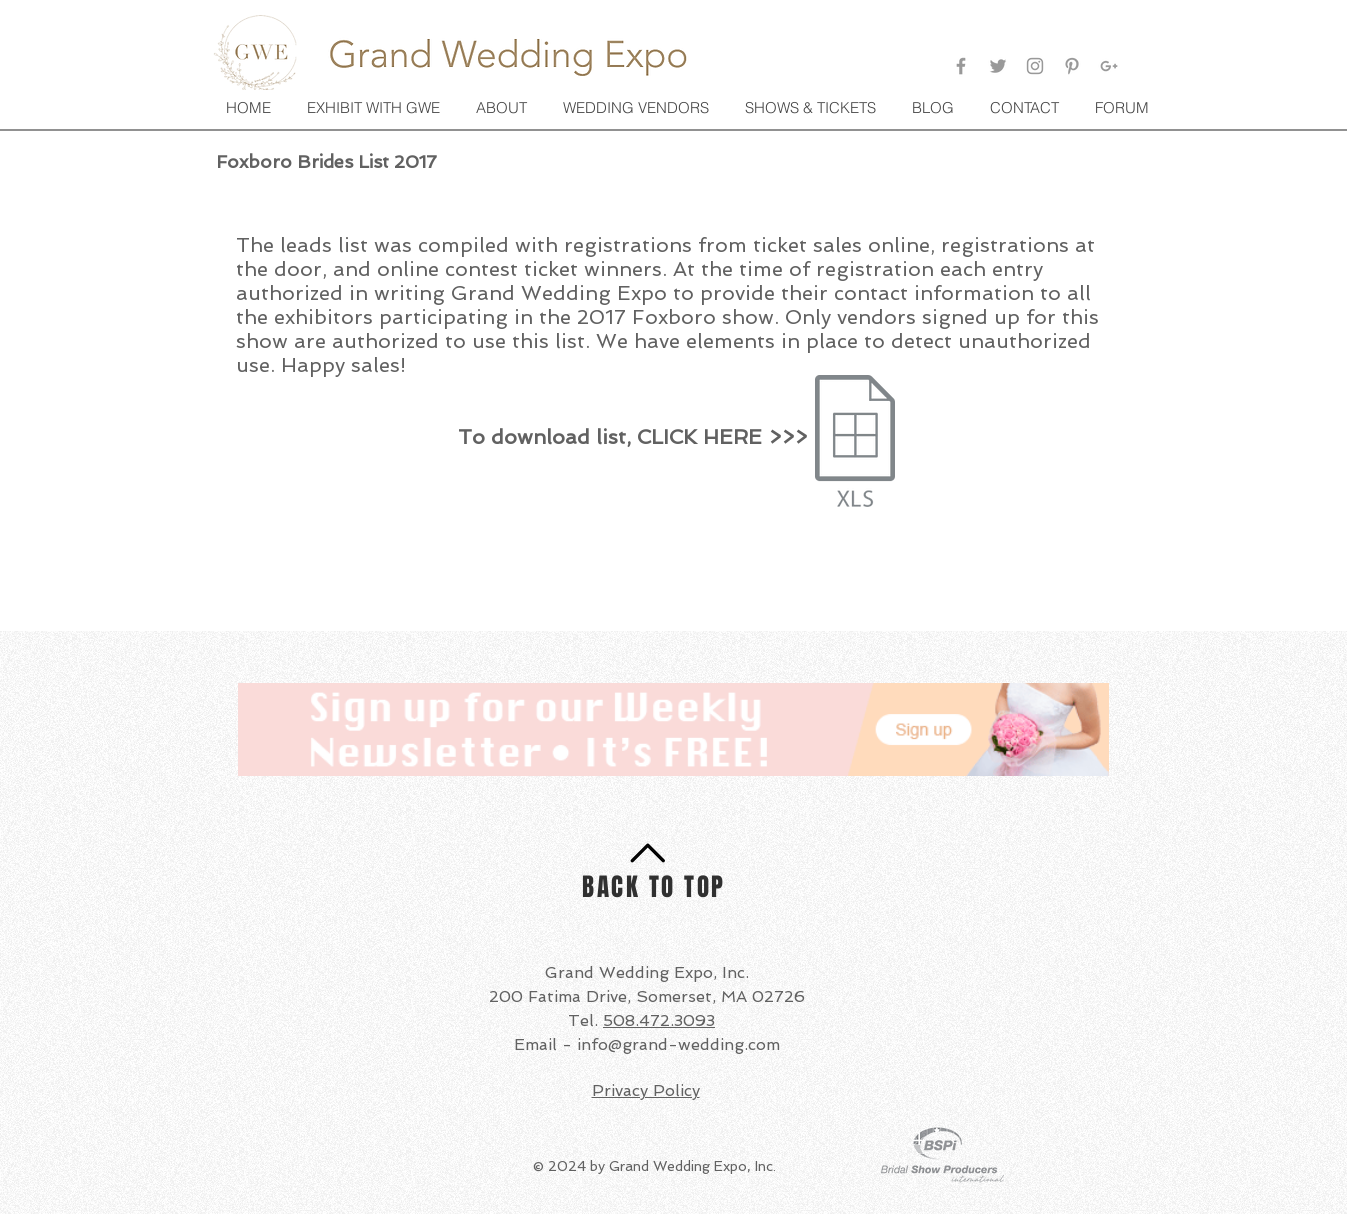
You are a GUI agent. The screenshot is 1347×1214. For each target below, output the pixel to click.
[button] (812, 108)
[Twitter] (998, 66)
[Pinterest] (1072, 66)
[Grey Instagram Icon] (1035, 66)
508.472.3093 (659, 1020)
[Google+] (1109, 66)
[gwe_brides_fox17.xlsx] (855, 443)
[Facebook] (961, 66)
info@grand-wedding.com (678, 1044)
